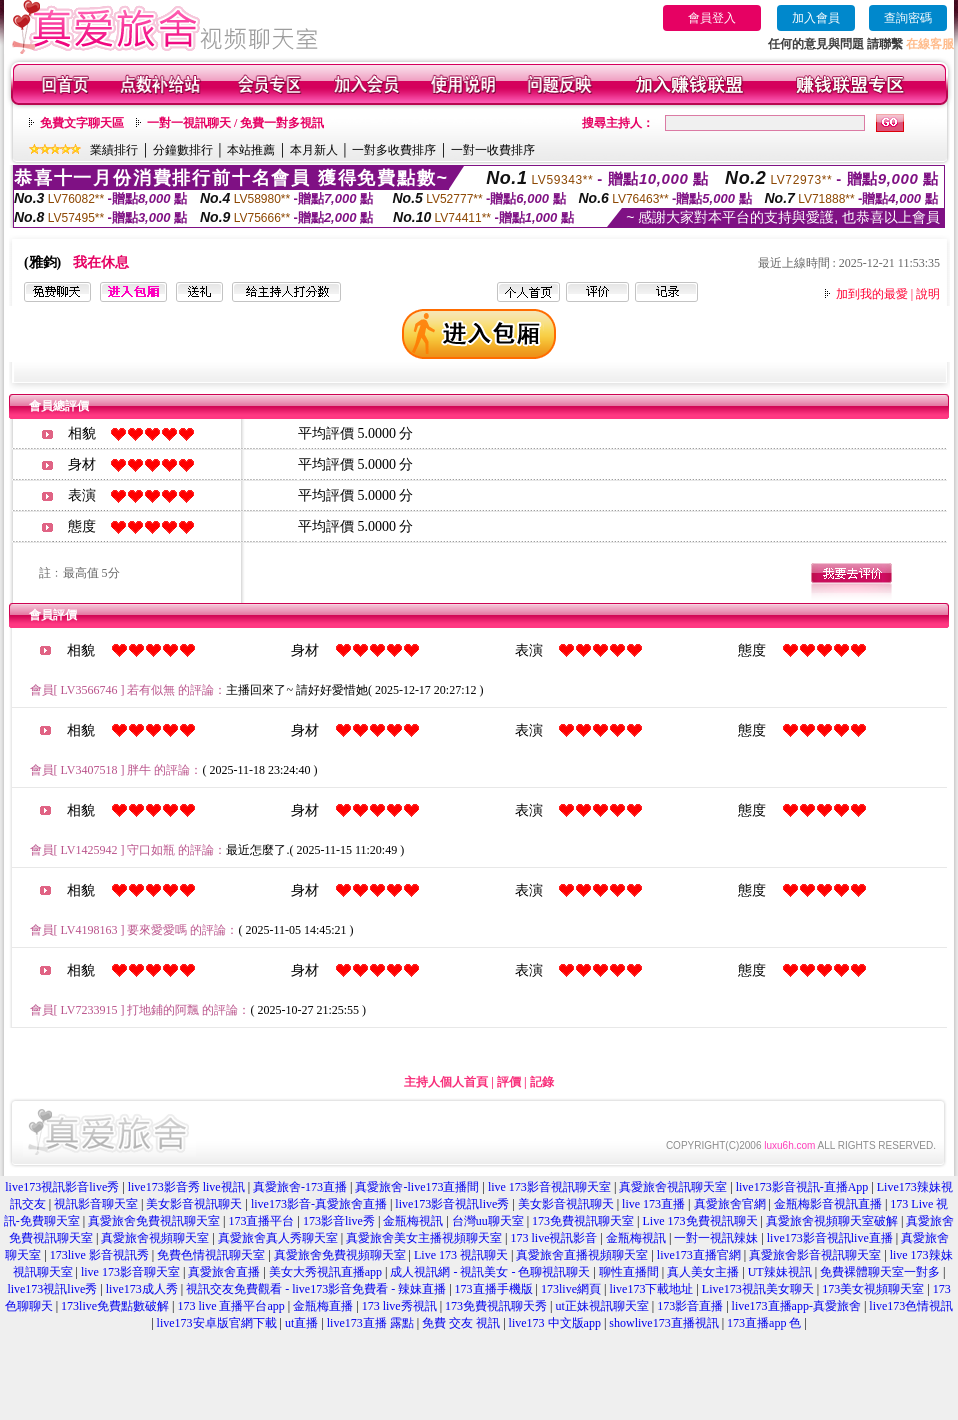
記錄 (542, 1082)
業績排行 (114, 150)
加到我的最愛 (872, 294)
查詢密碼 (908, 18)
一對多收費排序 (394, 150)
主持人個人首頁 (446, 1082)
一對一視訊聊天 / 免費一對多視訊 (235, 123)
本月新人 (314, 150)
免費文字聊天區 (82, 123)
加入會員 (816, 18)
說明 (928, 294)
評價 (509, 1082)
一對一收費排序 (493, 150)
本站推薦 (251, 150)
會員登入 (712, 18)
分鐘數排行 (183, 150)
